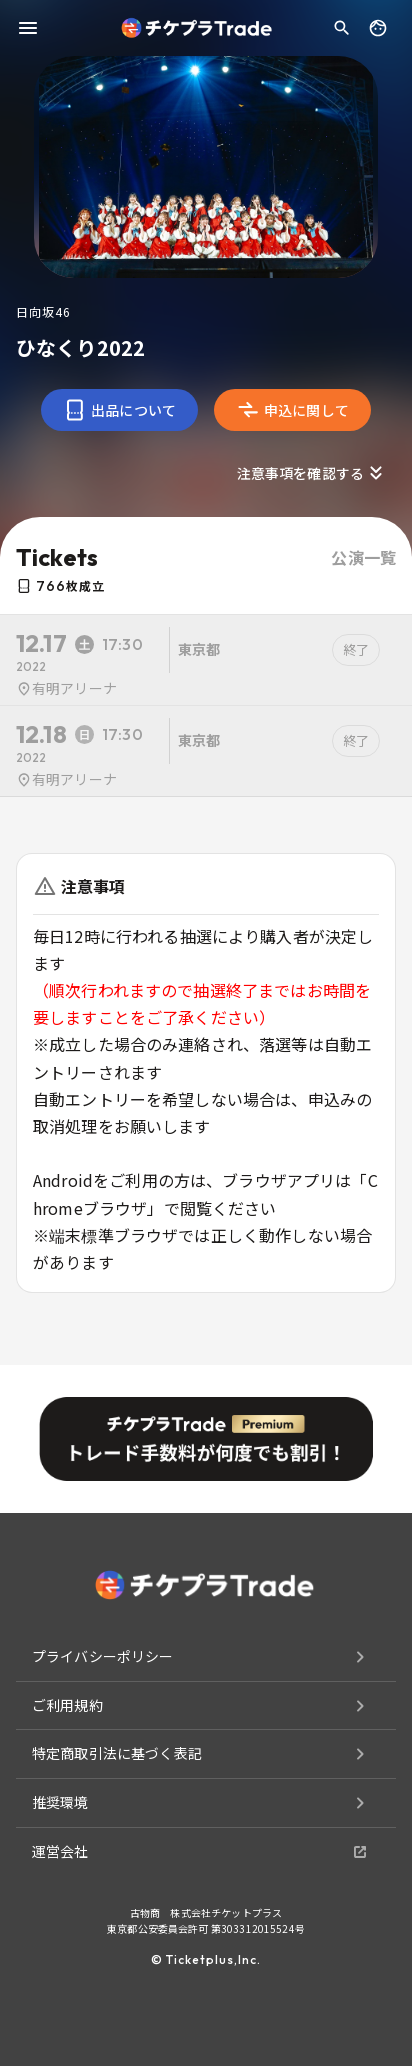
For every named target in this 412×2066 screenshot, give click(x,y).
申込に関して (292, 410)
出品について (119, 410)
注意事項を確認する (312, 473)
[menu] (28, 28)
